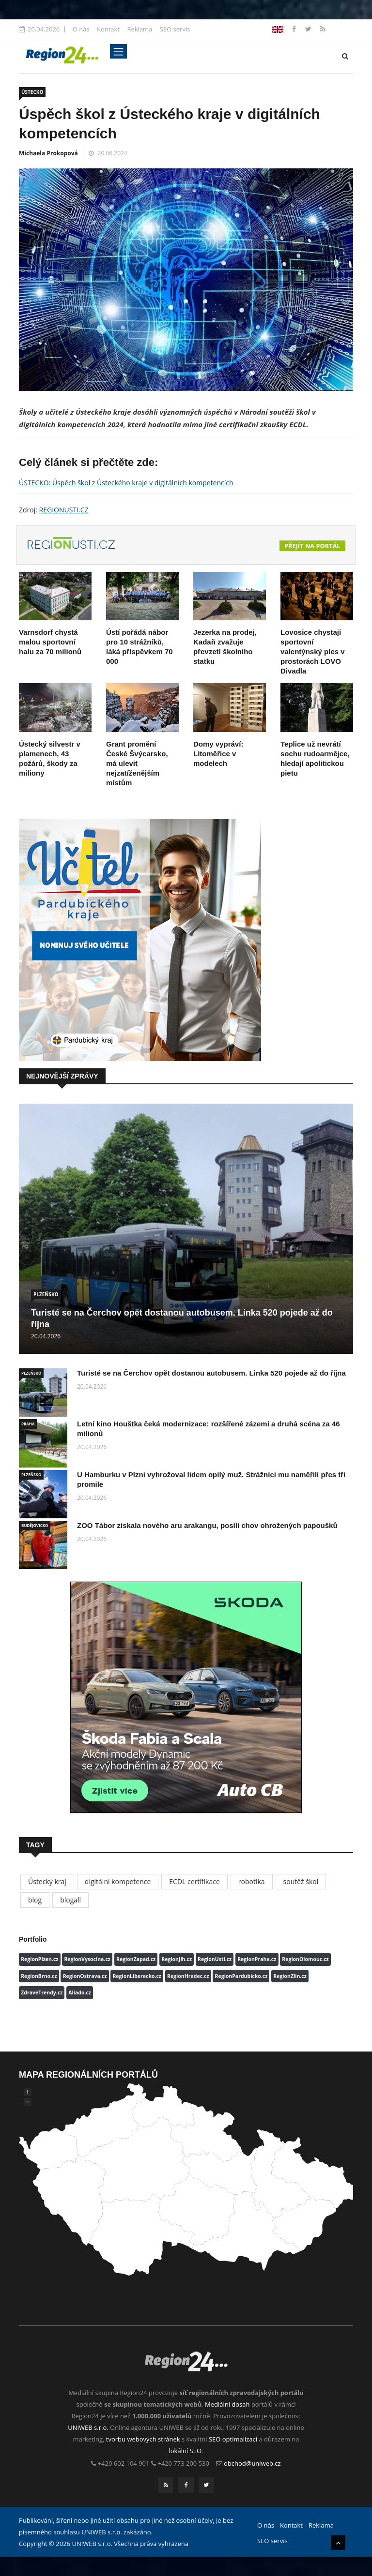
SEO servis (175, 29)
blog (35, 1899)
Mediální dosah (227, 2404)
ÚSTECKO (32, 92)
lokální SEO (185, 2450)
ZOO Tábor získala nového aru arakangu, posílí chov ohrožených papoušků (207, 1525)
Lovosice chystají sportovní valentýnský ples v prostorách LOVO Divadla (312, 651)
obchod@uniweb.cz (252, 2463)
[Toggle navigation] (118, 51)
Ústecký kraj (47, 1881)
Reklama (139, 29)
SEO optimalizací (233, 2439)
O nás (81, 29)
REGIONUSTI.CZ (64, 509)
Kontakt (108, 29)
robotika (251, 1881)
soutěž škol (301, 1881)
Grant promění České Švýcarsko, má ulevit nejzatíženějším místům (137, 763)
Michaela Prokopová (48, 153)
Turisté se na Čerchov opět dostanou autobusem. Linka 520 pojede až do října (211, 1373)
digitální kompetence (118, 1881)
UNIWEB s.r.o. (88, 2427)
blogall (70, 1899)
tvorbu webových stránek (143, 2439)
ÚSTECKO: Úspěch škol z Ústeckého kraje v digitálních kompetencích (126, 482)
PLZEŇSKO (46, 1294)
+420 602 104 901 (124, 2463)
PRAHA (27, 1423)
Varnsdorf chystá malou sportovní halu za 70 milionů (50, 642)
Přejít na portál (312, 545)
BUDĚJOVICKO (34, 1525)
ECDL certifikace (194, 1881)
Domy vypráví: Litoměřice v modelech (218, 753)
